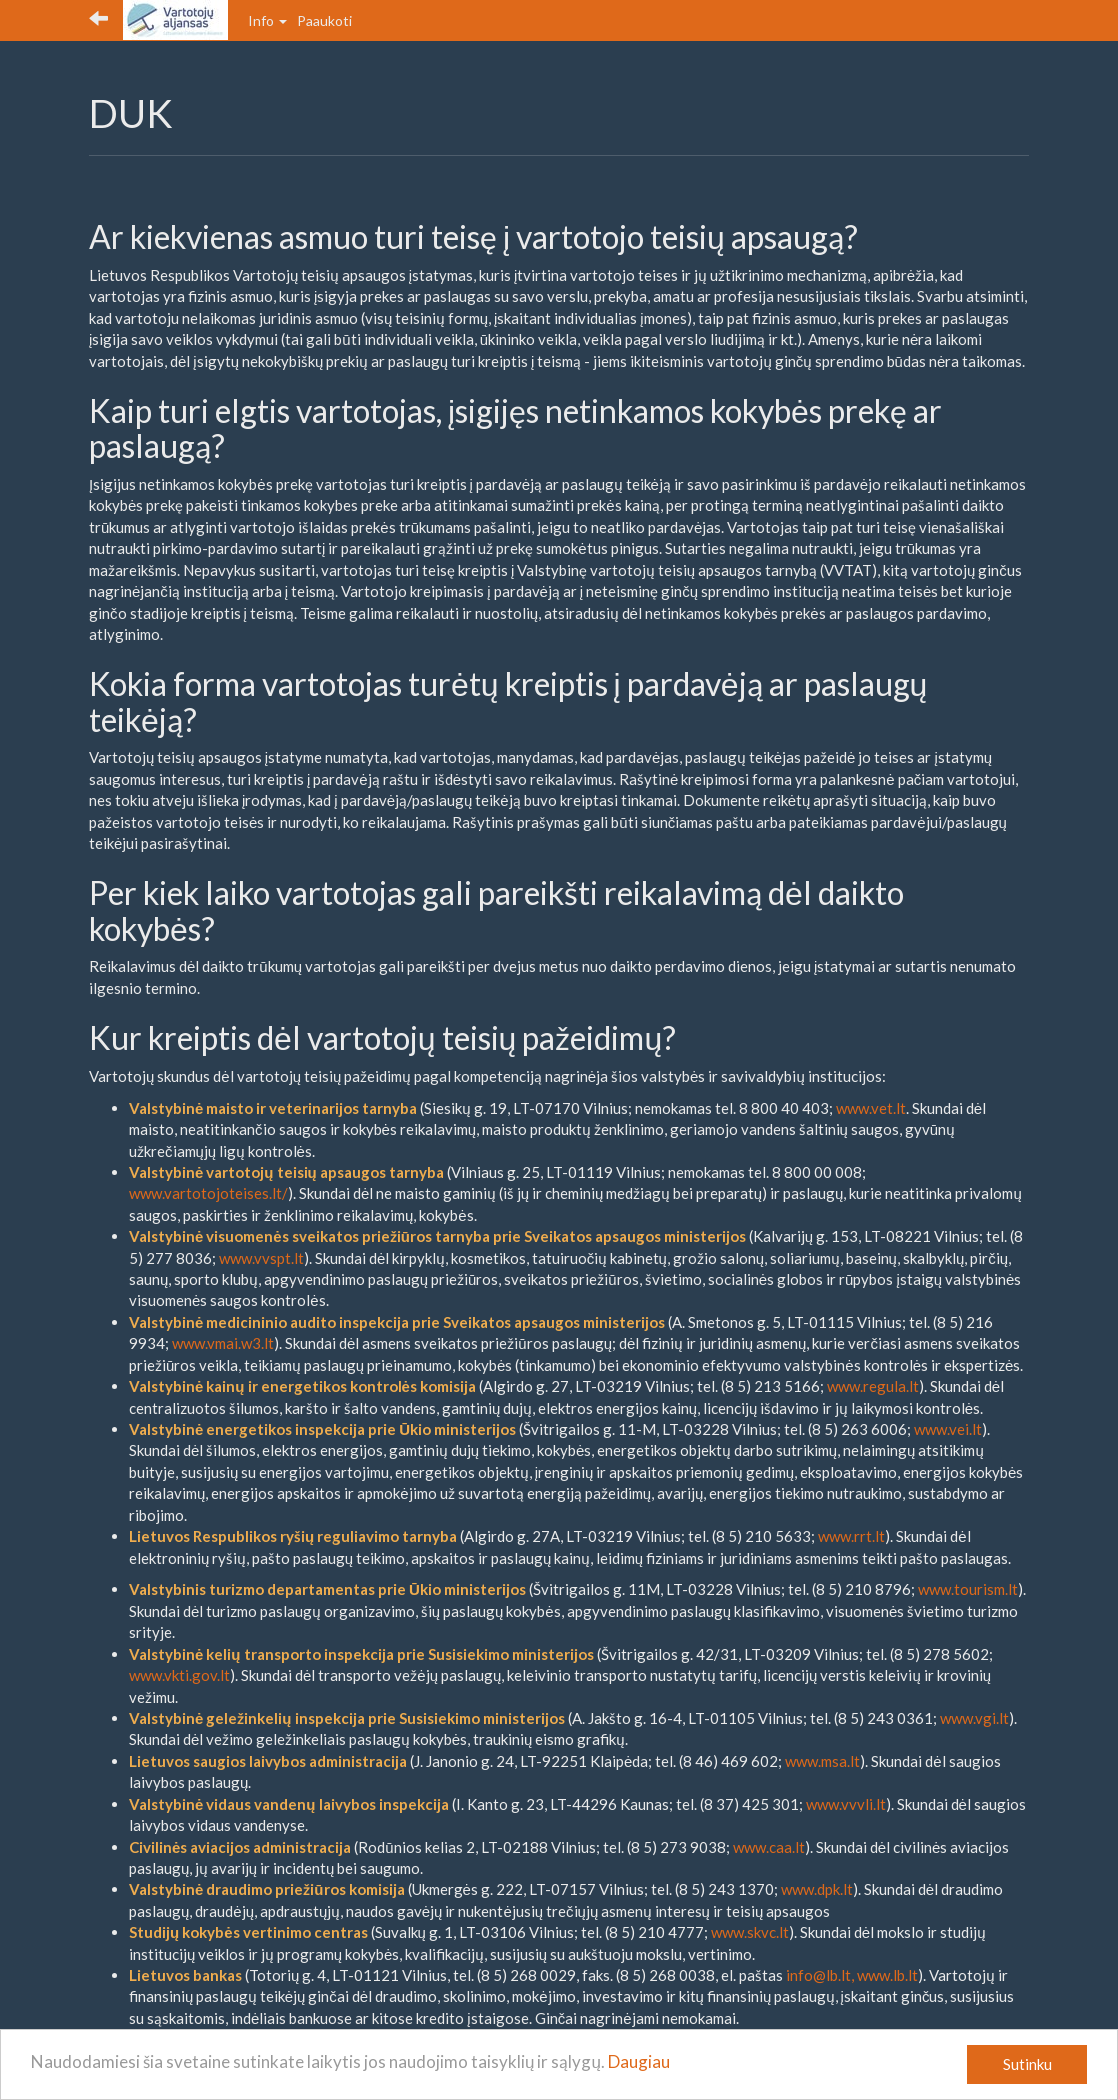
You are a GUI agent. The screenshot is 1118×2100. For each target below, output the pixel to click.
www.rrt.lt (851, 1536)
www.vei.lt (948, 1429)
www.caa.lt (769, 1847)
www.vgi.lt (974, 1718)
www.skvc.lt (750, 1932)
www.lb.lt (887, 1975)
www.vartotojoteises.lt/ (208, 1193)
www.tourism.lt (968, 1589)
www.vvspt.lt (261, 1258)
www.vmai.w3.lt (223, 1343)
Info (267, 20)
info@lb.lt (818, 1975)
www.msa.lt (822, 1761)
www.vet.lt (871, 1108)
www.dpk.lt (817, 1889)
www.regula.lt (873, 1386)
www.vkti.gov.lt (179, 1675)
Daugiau (639, 2061)
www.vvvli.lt (846, 1804)
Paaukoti (324, 20)
